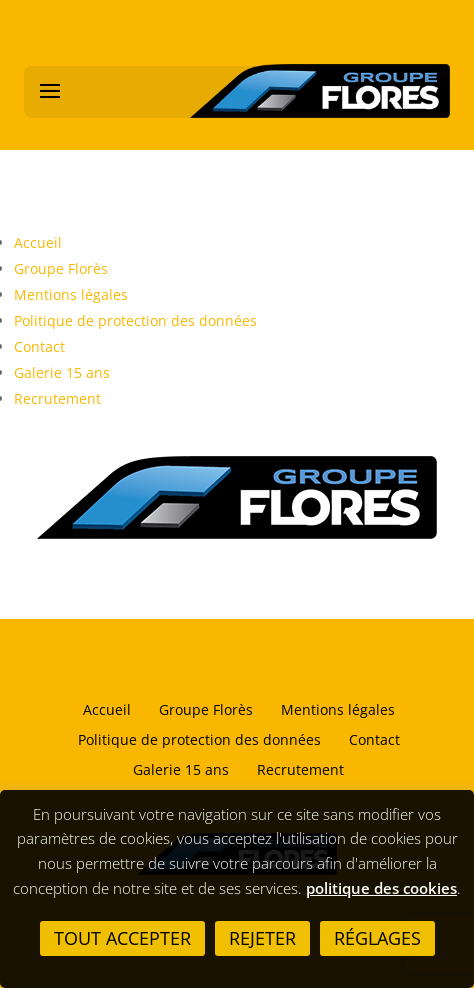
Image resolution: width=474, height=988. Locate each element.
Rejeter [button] (262, 938)
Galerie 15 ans (62, 372)
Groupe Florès (61, 268)
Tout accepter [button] (122, 938)
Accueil (38, 242)
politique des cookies (381, 888)
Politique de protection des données (135, 320)
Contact (39, 346)
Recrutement (57, 398)
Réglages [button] (377, 938)
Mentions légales (71, 294)
